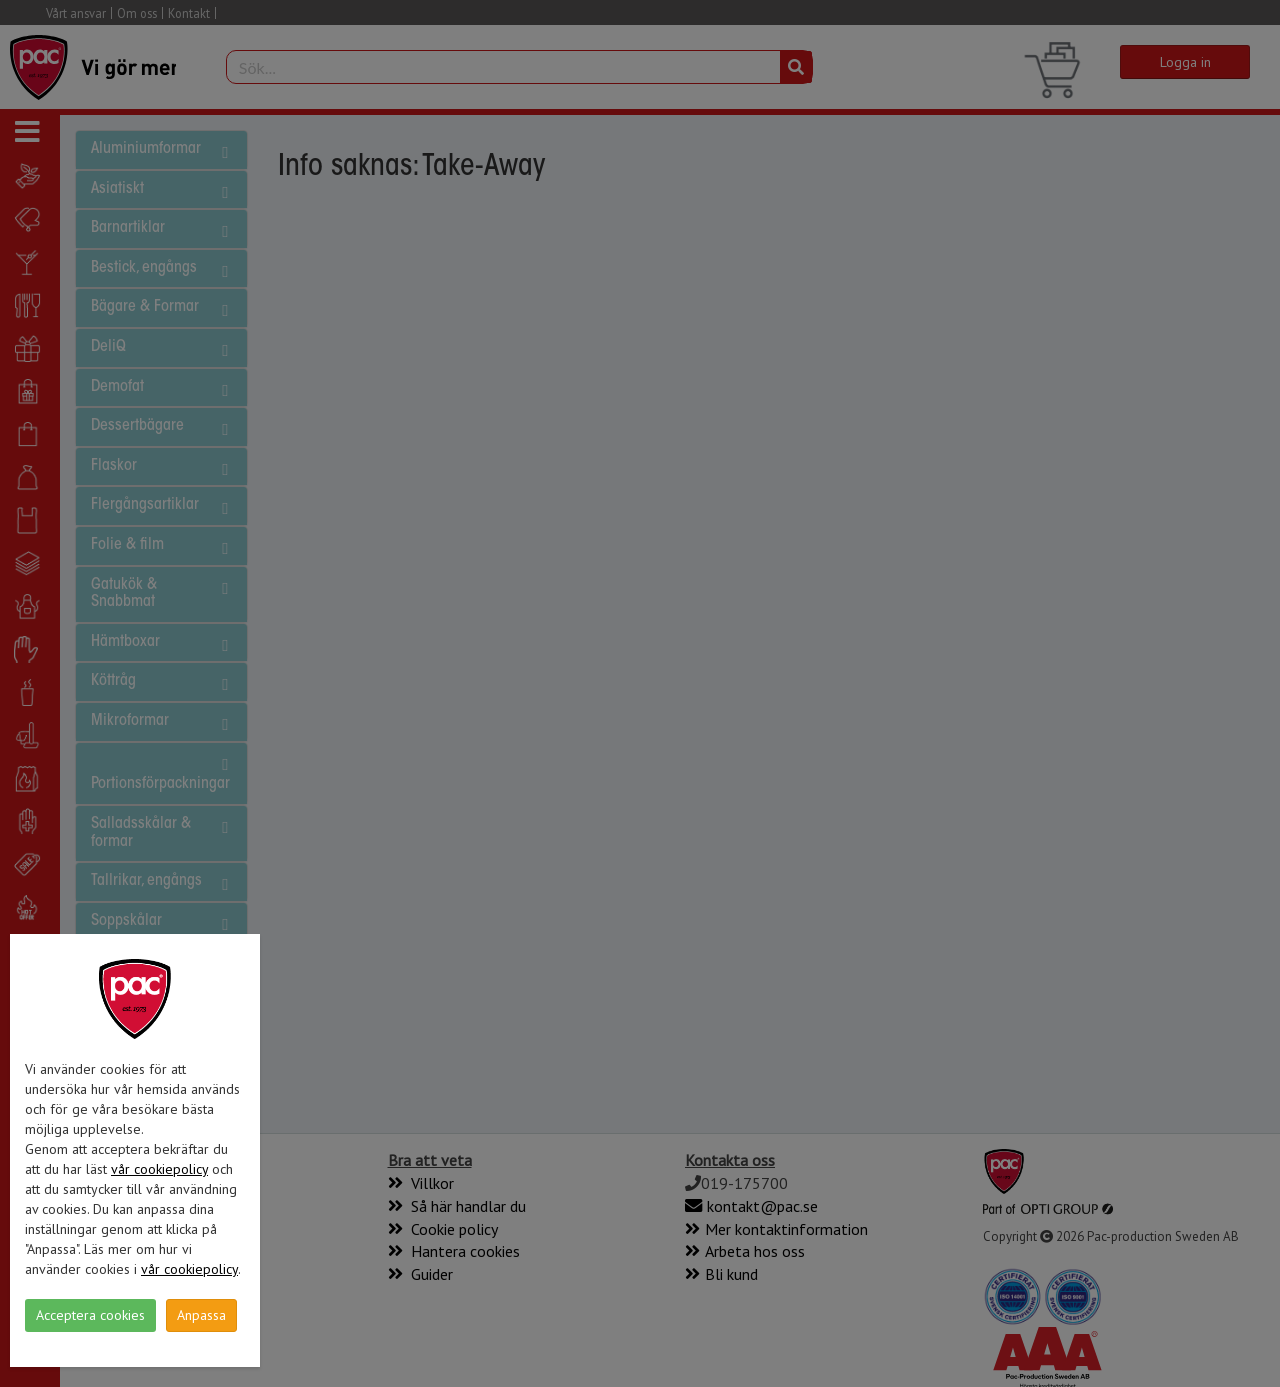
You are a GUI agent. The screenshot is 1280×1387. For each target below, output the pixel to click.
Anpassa (201, 1315)
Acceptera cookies (90, 1315)
